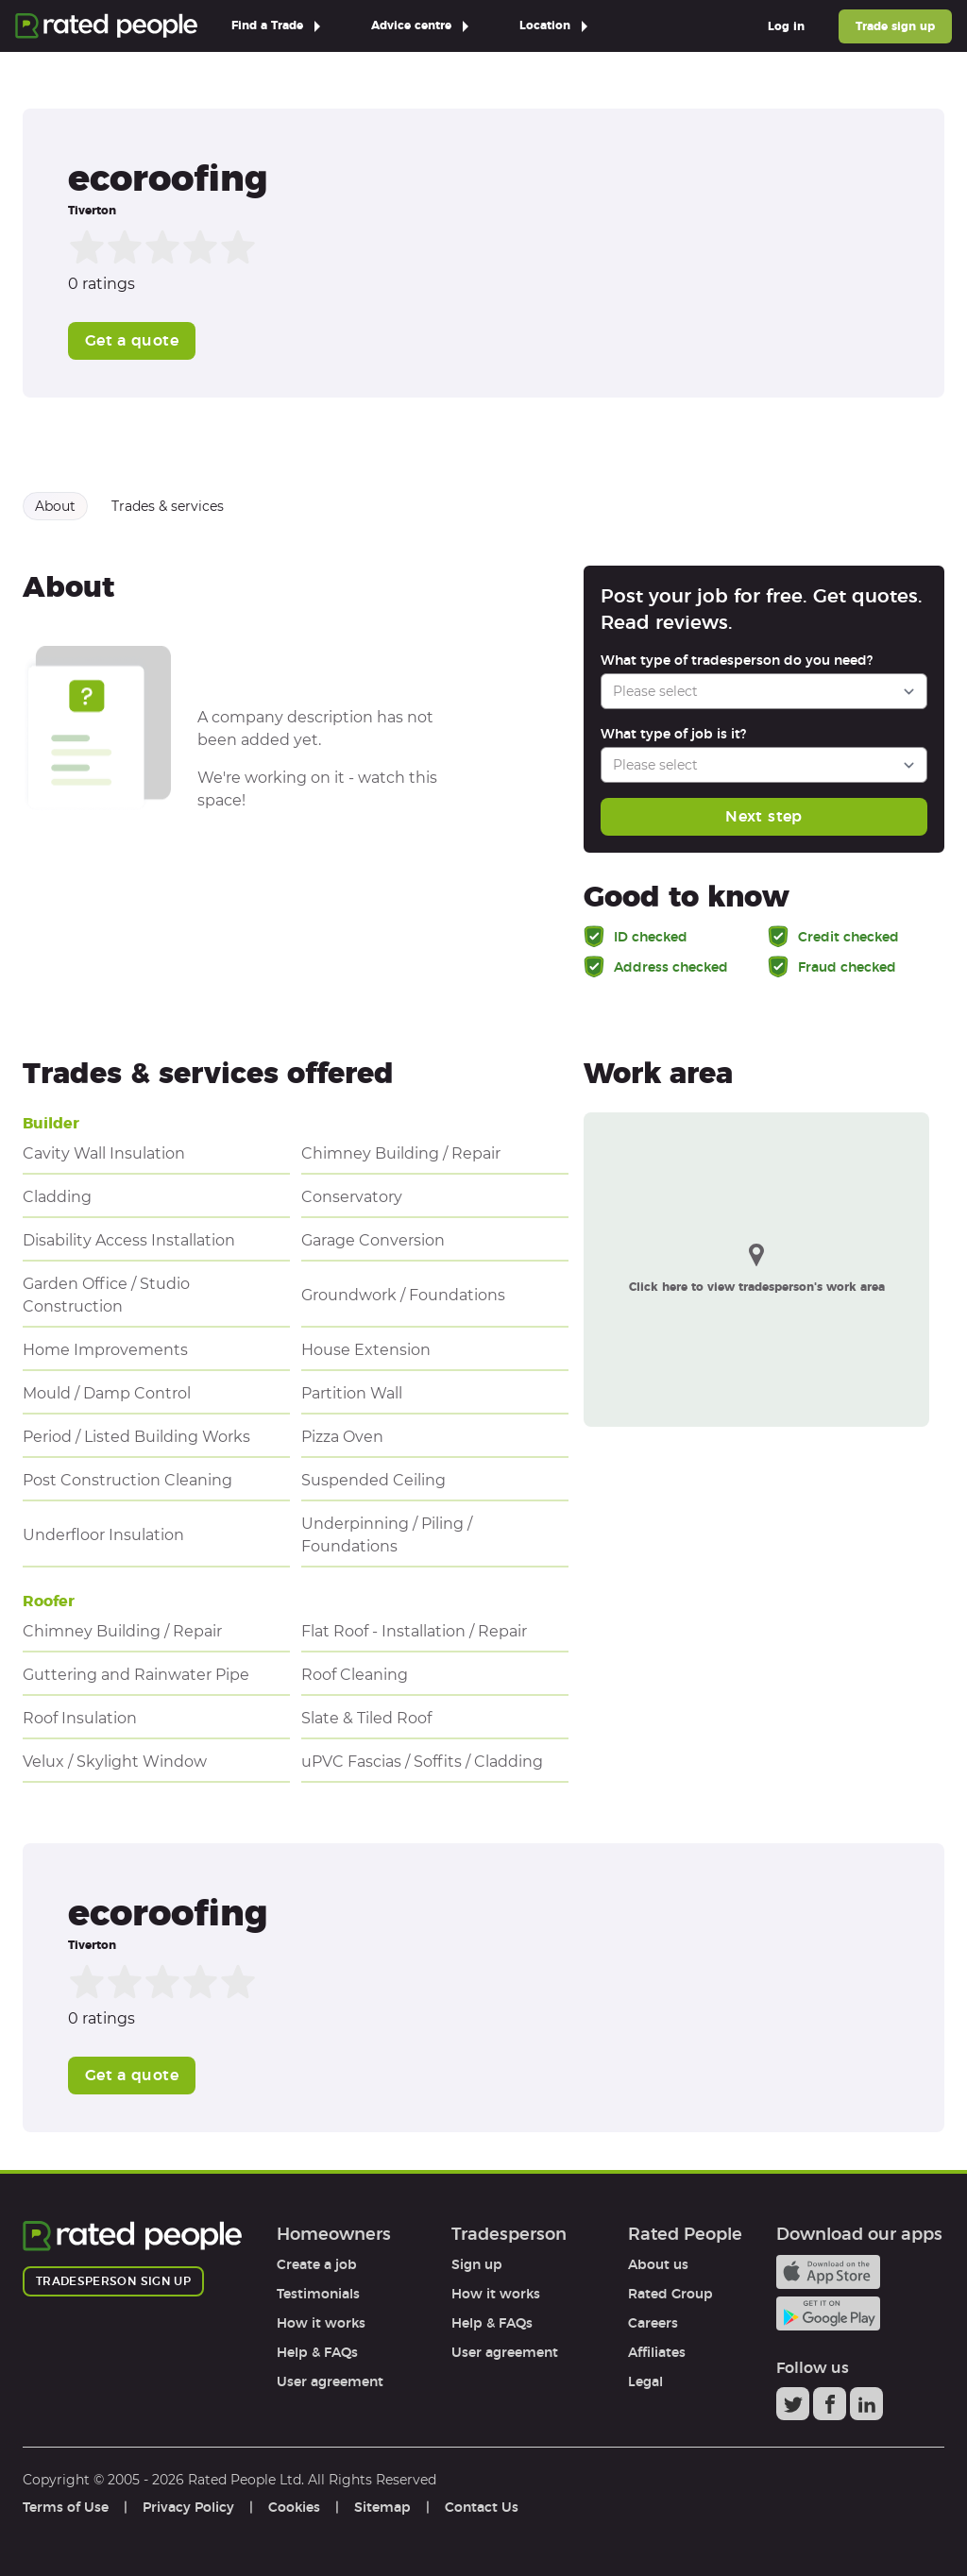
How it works (321, 2322)
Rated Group (670, 2293)
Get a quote (131, 340)
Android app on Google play (828, 2313)
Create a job (317, 2264)
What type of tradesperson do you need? (737, 660)
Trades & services (167, 506)
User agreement (330, 2381)
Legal (645, 2381)
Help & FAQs (317, 2352)
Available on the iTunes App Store (828, 2272)
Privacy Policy (188, 2507)
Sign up (476, 2264)
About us (658, 2264)
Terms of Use (66, 2507)
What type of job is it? (673, 733)
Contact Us (481, 2507)
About (55, 506)
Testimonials (318, 2293)
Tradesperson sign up (113, 2281)
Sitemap (382, 2507)
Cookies (294, 2507)
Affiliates (657, 2352)
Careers (653, 2322)
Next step (763, 816)
